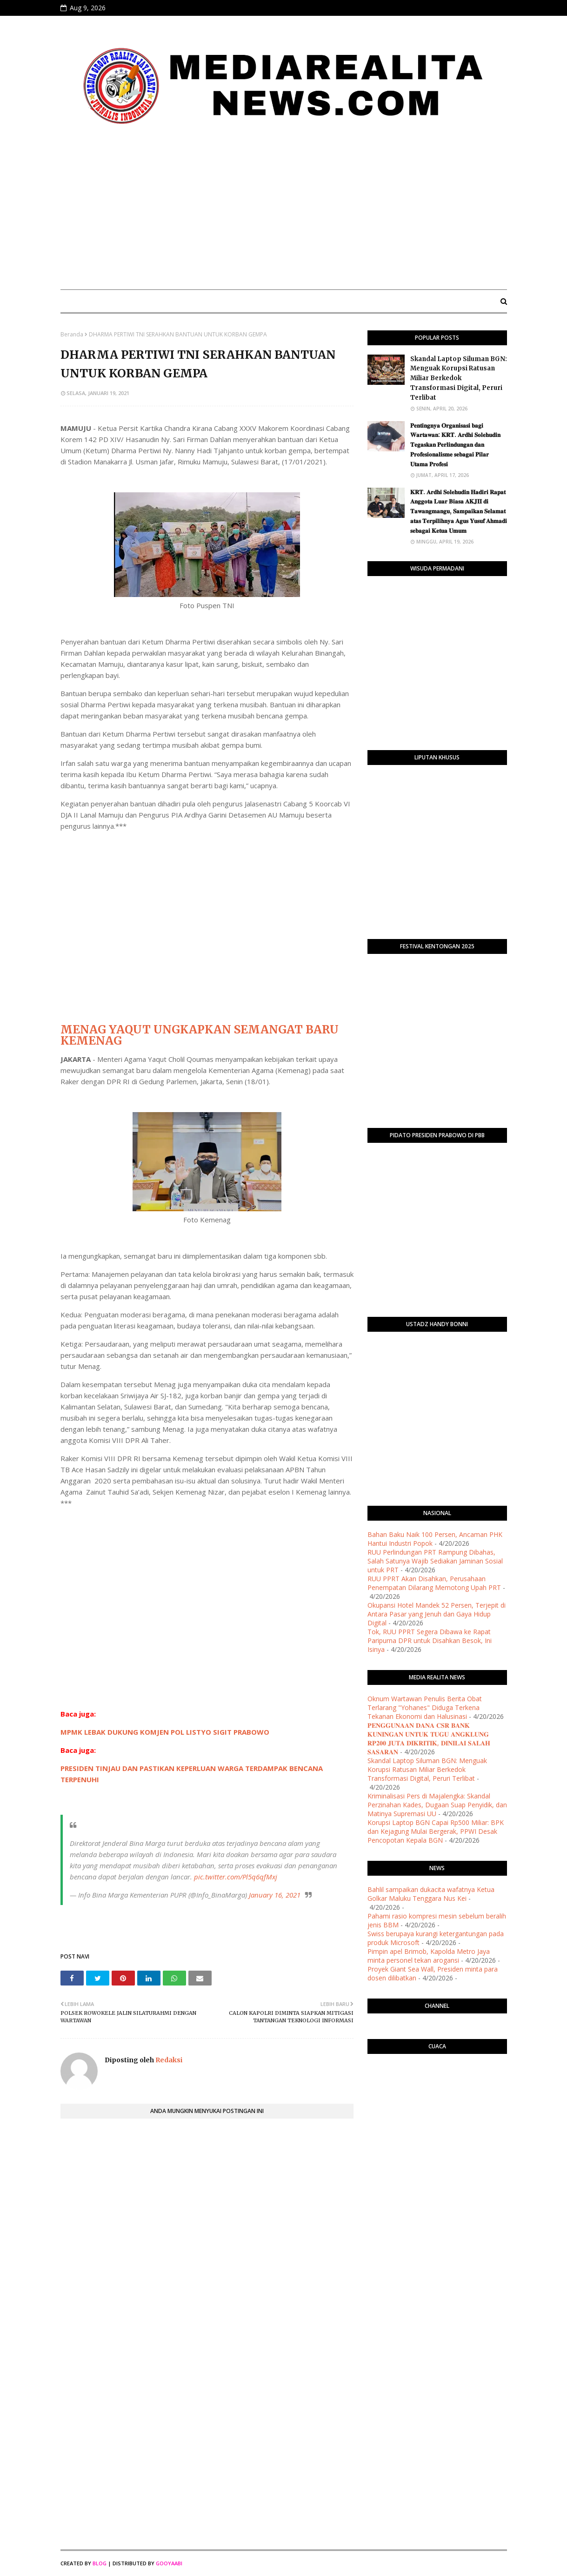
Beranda (71, 334)
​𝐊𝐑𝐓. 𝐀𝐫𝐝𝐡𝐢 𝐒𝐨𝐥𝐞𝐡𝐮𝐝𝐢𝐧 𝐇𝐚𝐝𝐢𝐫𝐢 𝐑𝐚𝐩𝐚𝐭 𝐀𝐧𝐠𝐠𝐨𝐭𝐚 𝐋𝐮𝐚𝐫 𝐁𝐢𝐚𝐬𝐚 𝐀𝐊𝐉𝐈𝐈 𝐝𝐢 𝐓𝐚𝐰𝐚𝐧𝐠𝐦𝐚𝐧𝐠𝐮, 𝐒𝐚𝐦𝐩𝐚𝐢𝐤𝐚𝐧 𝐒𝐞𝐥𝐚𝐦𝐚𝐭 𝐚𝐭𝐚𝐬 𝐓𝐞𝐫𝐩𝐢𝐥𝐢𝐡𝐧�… (458, 511)
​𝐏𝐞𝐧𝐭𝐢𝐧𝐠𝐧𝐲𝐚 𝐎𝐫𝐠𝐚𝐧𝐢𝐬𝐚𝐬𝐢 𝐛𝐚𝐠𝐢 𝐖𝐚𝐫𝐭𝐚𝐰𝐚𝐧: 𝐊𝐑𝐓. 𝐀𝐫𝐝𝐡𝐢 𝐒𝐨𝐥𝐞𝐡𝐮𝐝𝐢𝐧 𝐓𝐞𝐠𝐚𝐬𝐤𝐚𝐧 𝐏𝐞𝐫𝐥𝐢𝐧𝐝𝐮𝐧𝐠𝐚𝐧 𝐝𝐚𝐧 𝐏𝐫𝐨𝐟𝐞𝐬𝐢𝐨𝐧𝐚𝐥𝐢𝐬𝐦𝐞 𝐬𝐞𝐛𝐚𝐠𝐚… (455, 445)
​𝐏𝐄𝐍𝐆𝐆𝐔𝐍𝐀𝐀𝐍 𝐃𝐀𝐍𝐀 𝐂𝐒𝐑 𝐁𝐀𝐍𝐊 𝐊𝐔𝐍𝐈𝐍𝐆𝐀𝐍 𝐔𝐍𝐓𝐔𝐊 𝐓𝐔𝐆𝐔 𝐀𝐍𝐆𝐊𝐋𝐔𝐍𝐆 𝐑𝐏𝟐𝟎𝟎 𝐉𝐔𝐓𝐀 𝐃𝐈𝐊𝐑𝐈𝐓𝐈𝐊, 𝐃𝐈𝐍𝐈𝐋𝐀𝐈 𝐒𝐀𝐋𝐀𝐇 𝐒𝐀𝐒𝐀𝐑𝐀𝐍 (428, 1738)
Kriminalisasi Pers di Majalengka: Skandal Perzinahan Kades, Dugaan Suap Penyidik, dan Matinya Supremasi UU (437, 1804)
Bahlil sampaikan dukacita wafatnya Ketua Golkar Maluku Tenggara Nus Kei (430, 1894)
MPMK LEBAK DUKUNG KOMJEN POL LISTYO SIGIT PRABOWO (164, 1732)
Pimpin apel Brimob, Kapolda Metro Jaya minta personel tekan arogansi (428, 1956)
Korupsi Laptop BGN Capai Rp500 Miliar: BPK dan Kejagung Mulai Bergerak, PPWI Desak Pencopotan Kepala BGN (435, 1831)
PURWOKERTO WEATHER (437, 2098)
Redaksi (168, 2060)
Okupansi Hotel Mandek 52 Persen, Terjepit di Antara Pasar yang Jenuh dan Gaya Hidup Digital (436, 1614)
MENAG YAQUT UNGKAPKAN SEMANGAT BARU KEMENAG (199, 1035)
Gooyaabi (169, 2563)
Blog (100, 2563)
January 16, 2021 (274, 1894)
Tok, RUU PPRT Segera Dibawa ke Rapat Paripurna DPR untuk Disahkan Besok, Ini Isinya (429, 1640)
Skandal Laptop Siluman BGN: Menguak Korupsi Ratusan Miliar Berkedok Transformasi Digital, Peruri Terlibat (458, 378)
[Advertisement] (284, 213)
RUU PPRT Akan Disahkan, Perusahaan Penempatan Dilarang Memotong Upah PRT (434, 1583)
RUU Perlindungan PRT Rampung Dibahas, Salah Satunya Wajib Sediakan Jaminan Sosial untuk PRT (435, 1561)
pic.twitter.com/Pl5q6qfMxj (235, 1876)
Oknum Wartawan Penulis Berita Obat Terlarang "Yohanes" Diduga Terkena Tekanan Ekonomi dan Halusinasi (424, 1707)
